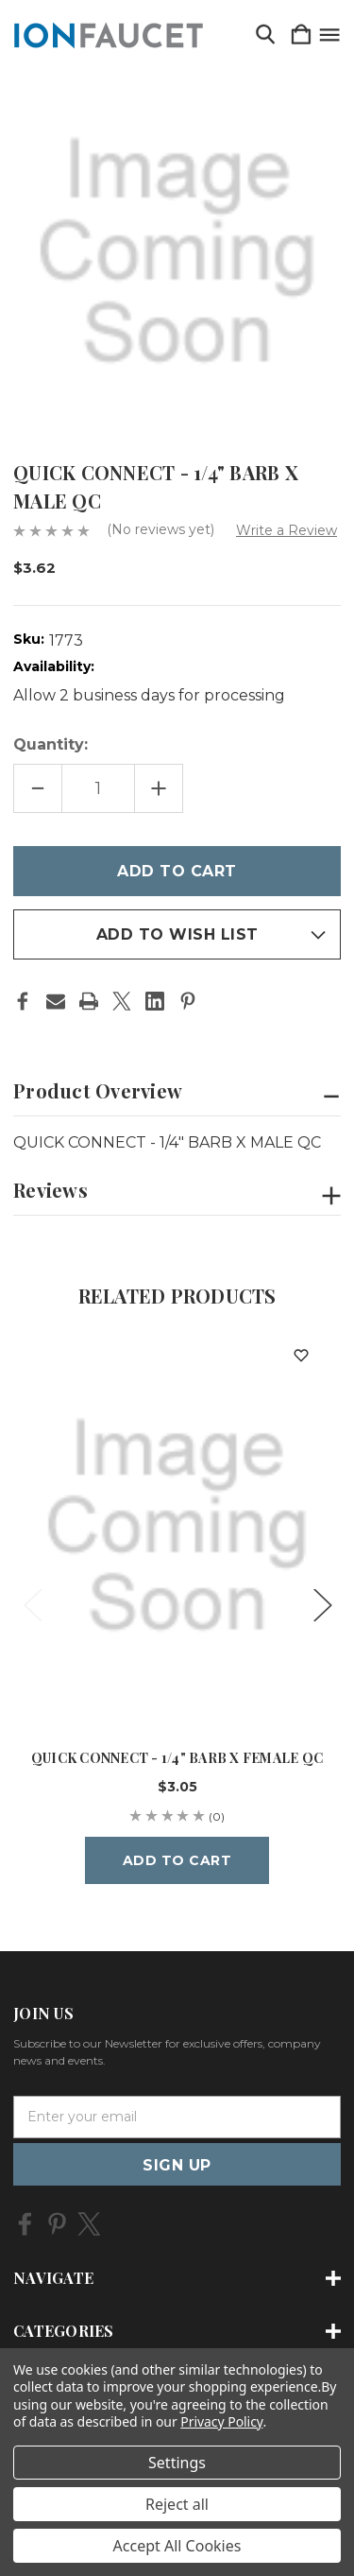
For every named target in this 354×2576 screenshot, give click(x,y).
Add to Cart (177, 1860)
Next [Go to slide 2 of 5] (322, 1604)
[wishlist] (300, 1355)
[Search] (265, 35)
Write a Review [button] (286, 530)
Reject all (177, 2504)
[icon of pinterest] (57, 2224)
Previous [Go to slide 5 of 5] (32, 1604)
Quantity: (50, 744)
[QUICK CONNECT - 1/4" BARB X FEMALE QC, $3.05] (177, 1526)
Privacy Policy (221, 2421)
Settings (177, 2462)
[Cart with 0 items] (301, 35)
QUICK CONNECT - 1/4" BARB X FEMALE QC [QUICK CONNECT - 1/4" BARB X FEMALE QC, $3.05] (177, 1758)
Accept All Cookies (177, 2545)
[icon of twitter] (89, 2224)
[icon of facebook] (25, 2224)
